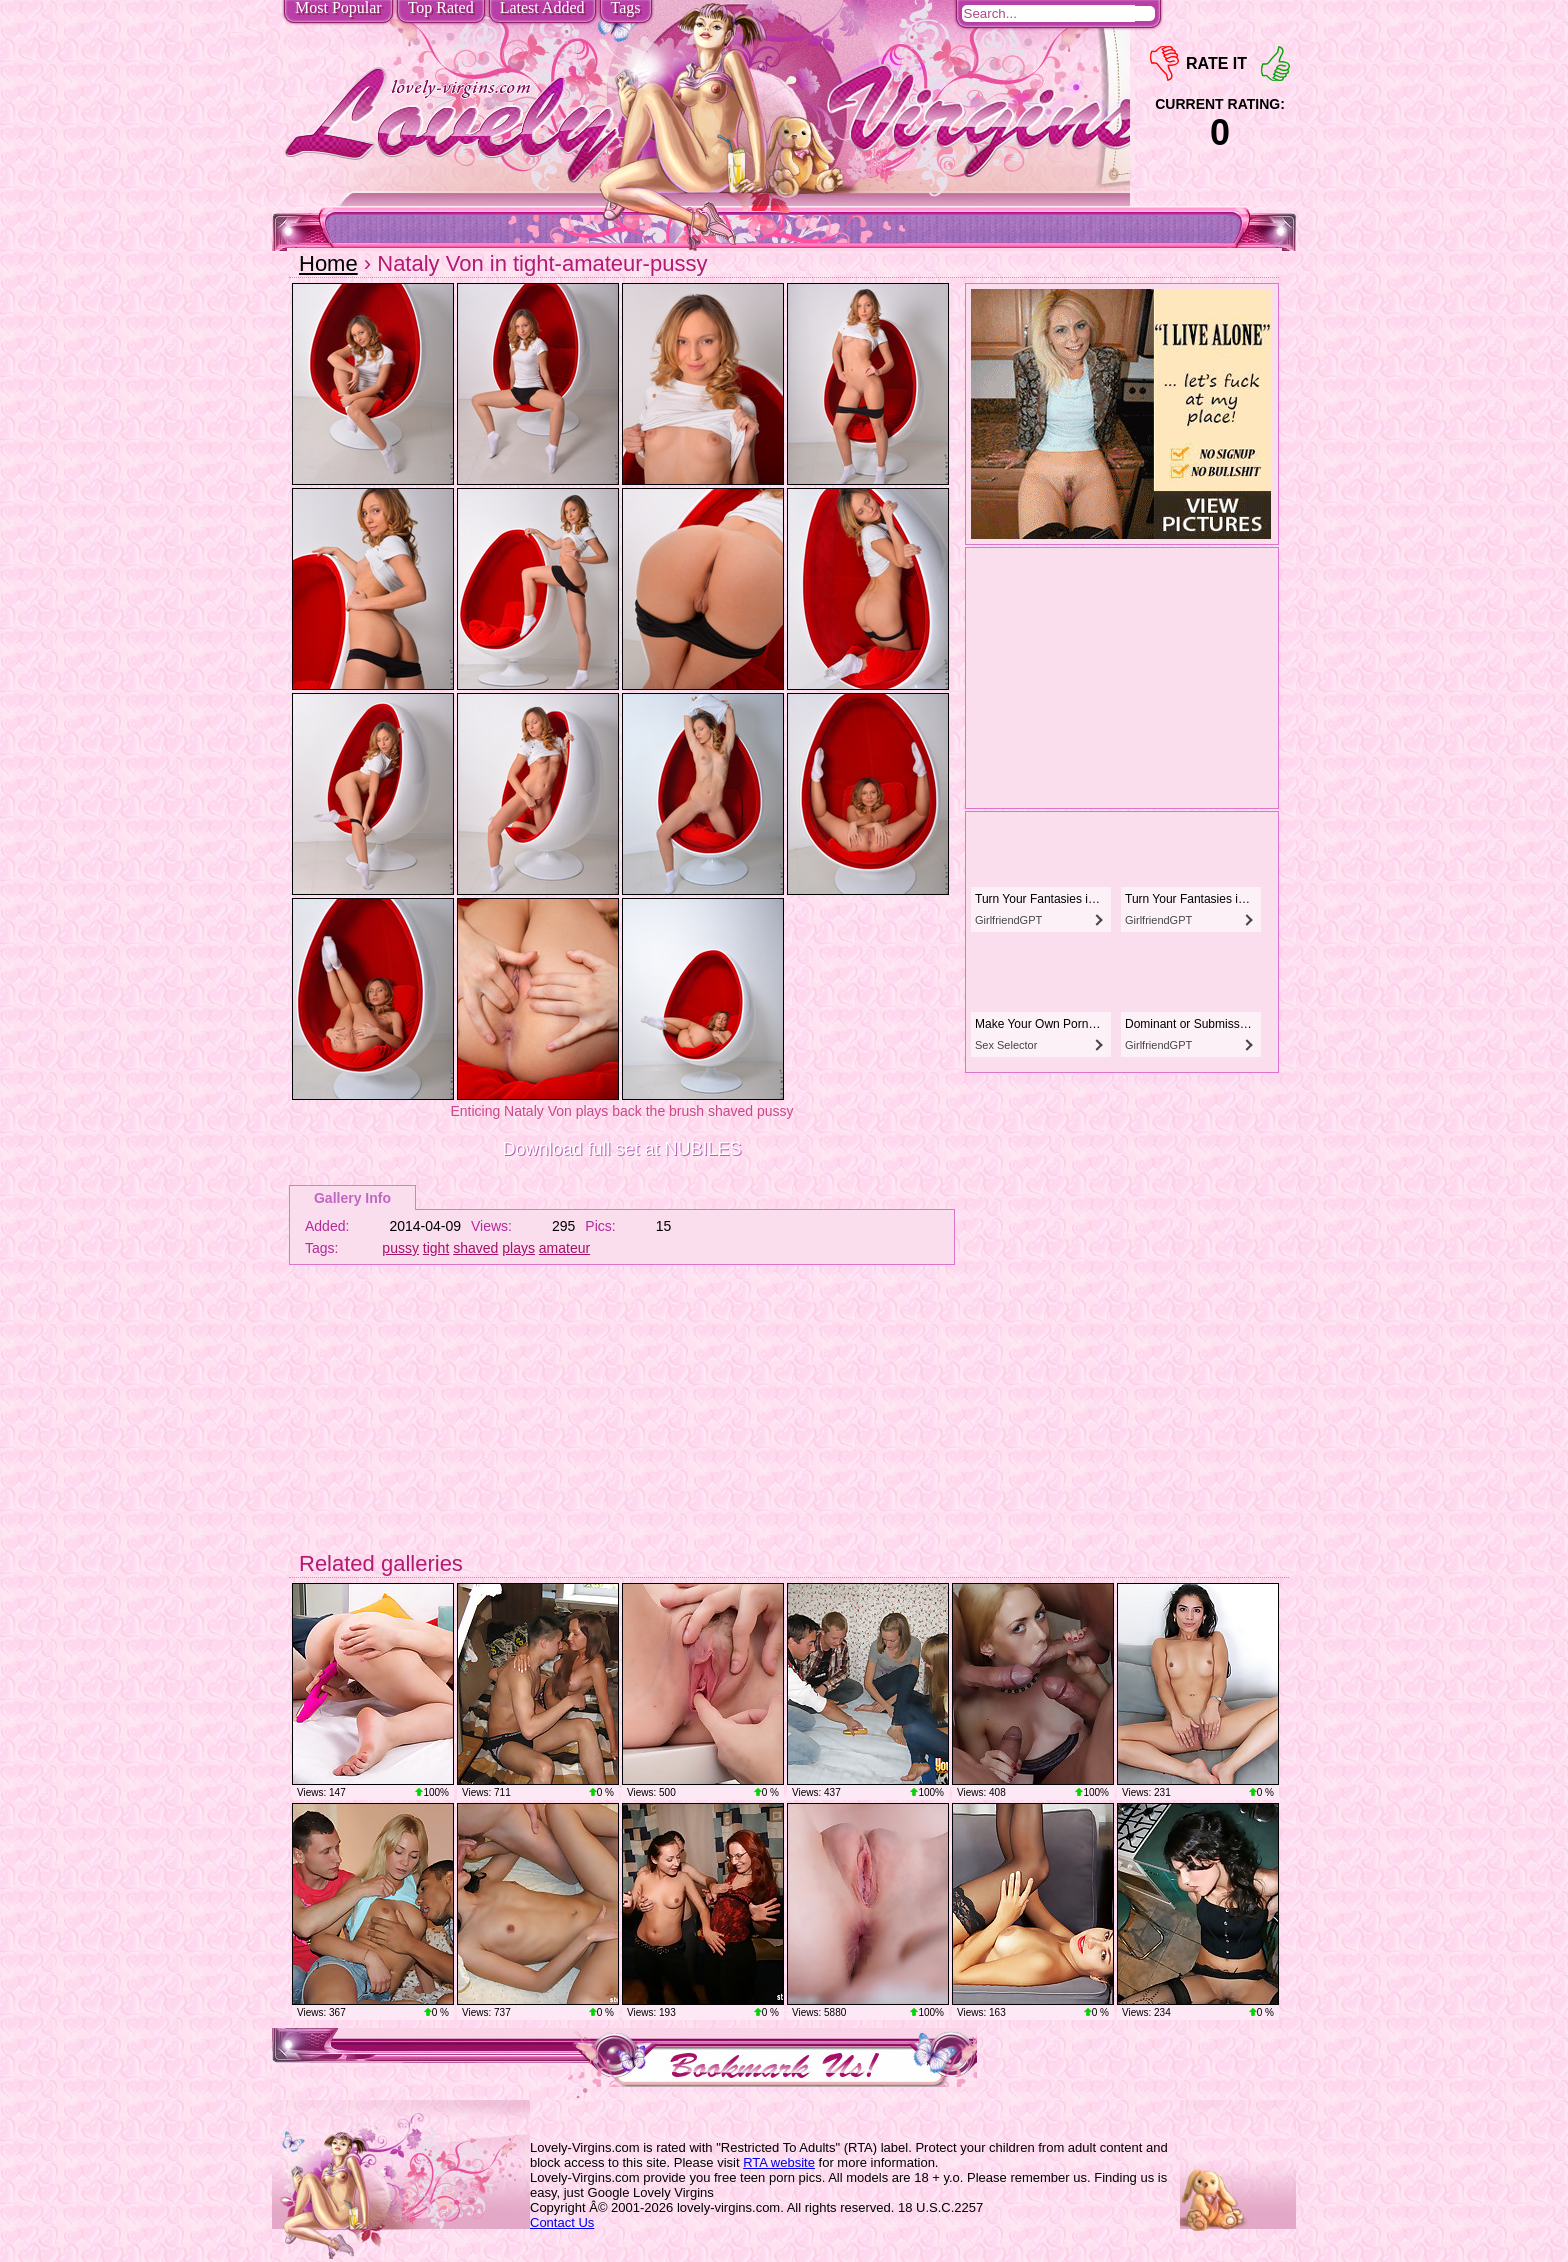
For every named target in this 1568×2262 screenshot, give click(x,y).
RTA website (779, 2162)
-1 (1164, 63)
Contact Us (562, 2222)
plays (518, 1248)
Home (328, 263)
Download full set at (621, 1149)
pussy (400, 1248)
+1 (1275, 63)
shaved (475, 1248)
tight (436, 1248)
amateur (564, 1248)
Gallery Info (352, 1198)
